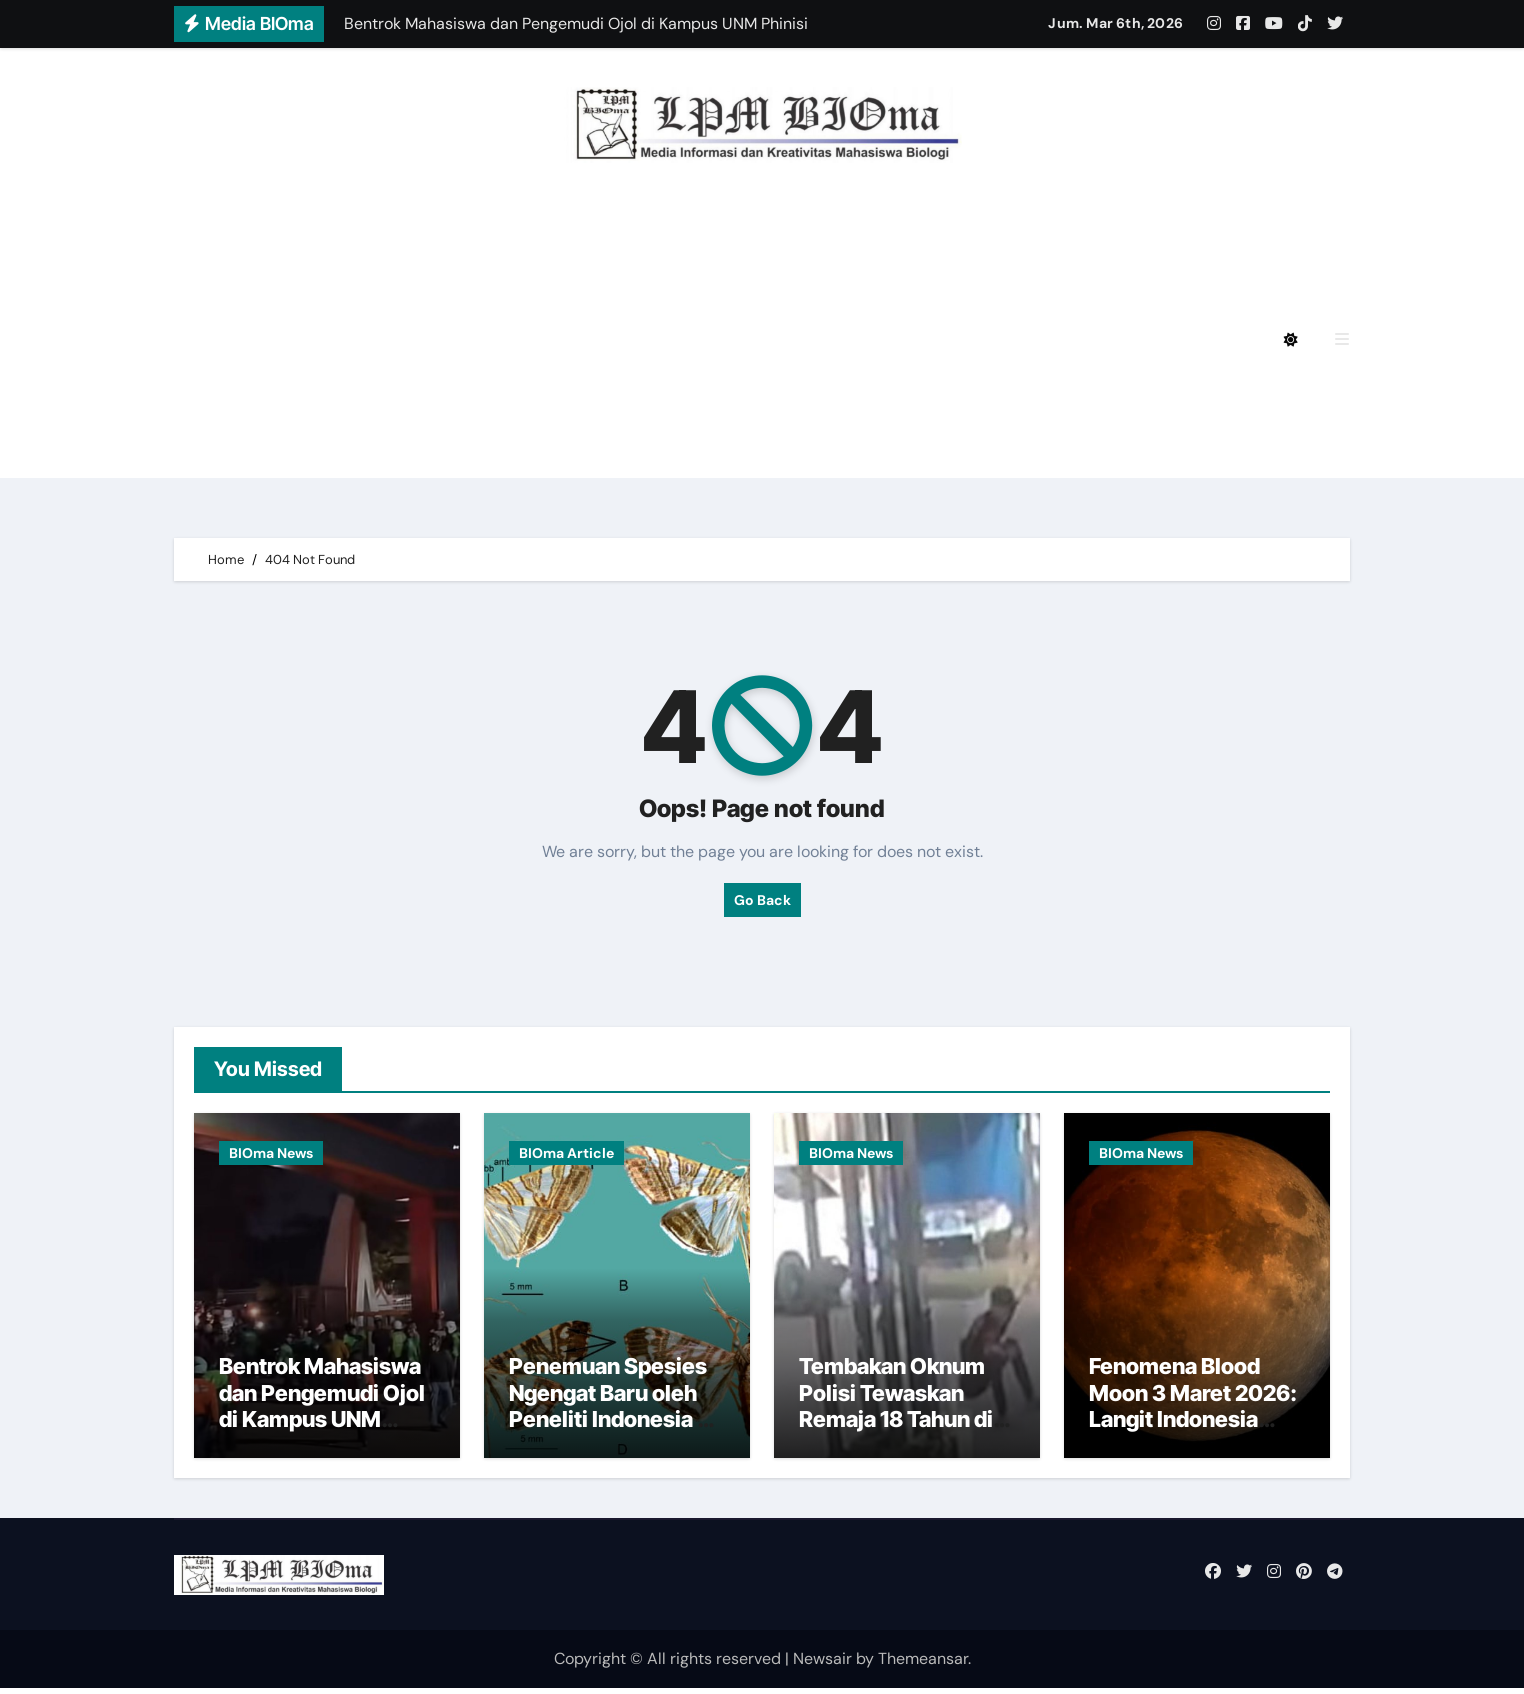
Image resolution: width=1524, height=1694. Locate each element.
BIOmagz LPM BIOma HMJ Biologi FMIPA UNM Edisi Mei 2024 (486, 339)
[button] (1342, 339)
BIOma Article (566, 1153)
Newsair (822, 1663)
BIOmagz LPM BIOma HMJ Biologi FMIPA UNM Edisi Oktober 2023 (506, 395)
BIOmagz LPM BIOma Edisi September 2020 (420, 450)
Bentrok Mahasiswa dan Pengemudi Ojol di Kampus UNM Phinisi (322, 1411)
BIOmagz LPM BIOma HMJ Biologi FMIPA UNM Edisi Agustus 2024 (506, 284)
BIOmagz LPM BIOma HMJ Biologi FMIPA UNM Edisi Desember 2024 (662, 229)
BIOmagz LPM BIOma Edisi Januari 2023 (962, 395)
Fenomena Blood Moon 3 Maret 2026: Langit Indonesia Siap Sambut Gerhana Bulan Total (1193, 1425)
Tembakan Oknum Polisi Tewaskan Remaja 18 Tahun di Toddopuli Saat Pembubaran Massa (901, 1425)
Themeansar (923, 1663)
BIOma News (271, 1153)
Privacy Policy (301, 229)
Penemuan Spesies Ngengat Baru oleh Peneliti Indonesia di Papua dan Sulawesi (612, 1411)
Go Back (762, 900)
